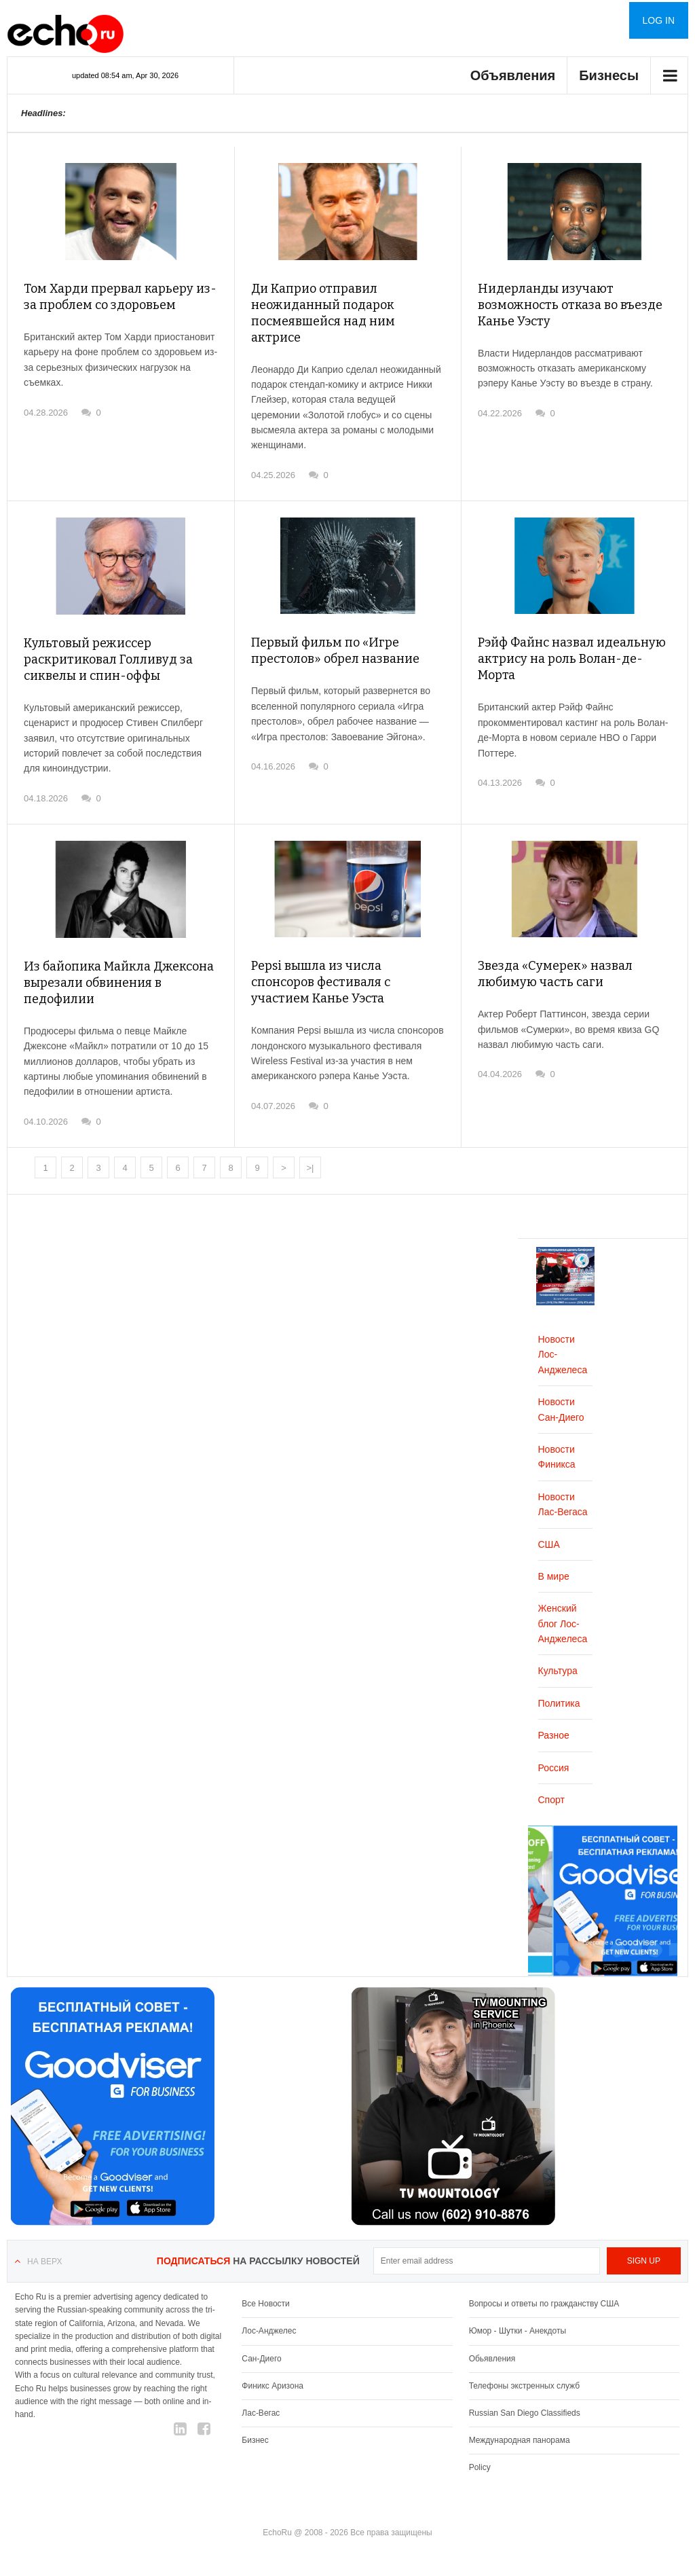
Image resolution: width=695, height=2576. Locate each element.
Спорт (551, 1799)
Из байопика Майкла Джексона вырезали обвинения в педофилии (119, 982)
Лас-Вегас (261, 2413)
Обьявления (492, 2358)
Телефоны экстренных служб (524, 2386)
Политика (559, 1703)
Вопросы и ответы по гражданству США (544, 2303)
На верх (44, 2261)
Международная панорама (519, 2440)
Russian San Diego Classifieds (524, 2413)
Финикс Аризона (272, 2386)
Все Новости (265, 2303)
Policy (480, 2467)
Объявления (513, 75)
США (549, 1544)
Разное (553, 1735)
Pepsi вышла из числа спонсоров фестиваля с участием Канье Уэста (320, 982)
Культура (558, 1670)
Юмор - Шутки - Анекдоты (517, 2331)
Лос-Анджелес (269, 2331)
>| (310, 1168)
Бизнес (255, 2440)
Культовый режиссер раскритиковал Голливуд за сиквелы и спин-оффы (108, 659)
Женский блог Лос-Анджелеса (563, 1623)
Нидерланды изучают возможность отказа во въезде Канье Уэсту (570, 305)
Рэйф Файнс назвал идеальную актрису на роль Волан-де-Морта (572, 659)
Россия (553, 1767)
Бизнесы (609, 75)
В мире (553, 1576)
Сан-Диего (261, 2358)
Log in (659, 20)
